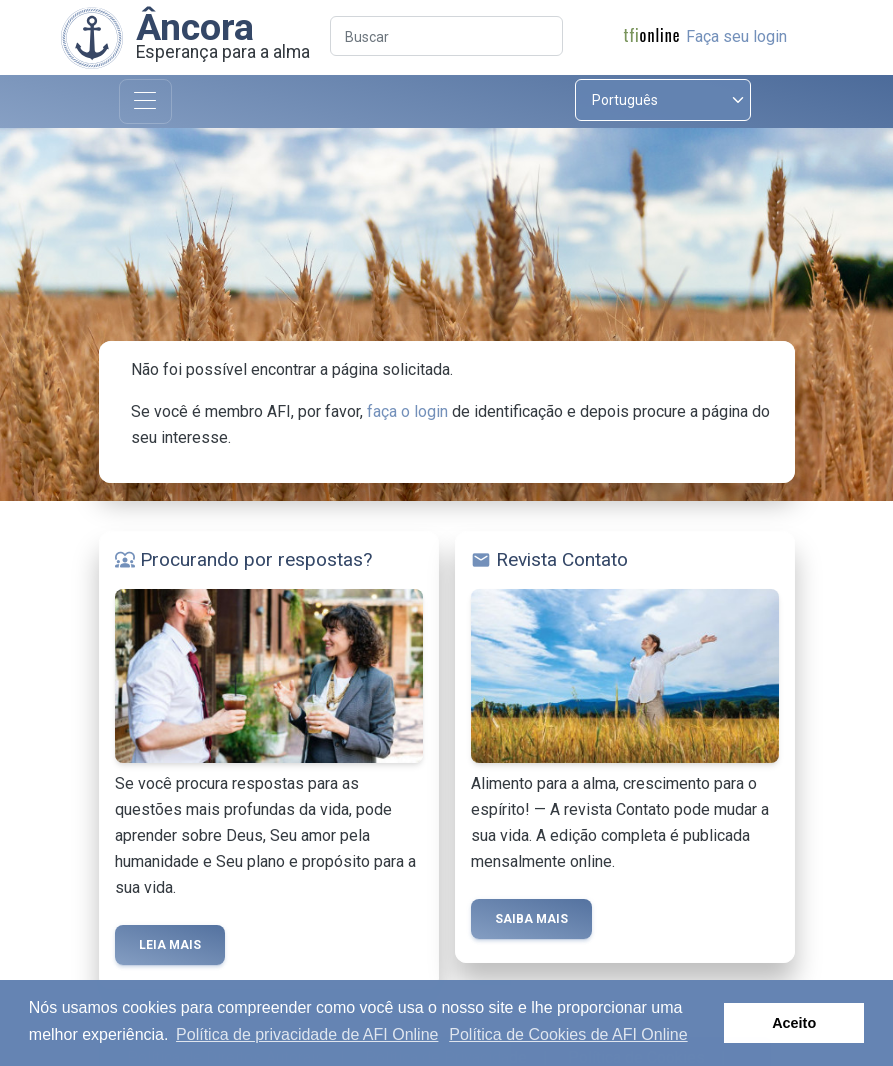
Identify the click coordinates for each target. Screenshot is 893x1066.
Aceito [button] (794, 1023)
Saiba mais (531, 919)
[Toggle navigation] (145, 101)
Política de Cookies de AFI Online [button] (568, 1034)
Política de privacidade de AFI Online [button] (307, 1034)
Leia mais (170, 945)
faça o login (407, 411)
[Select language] (663, 100)
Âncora (195, 27)
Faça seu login (736, 36)
